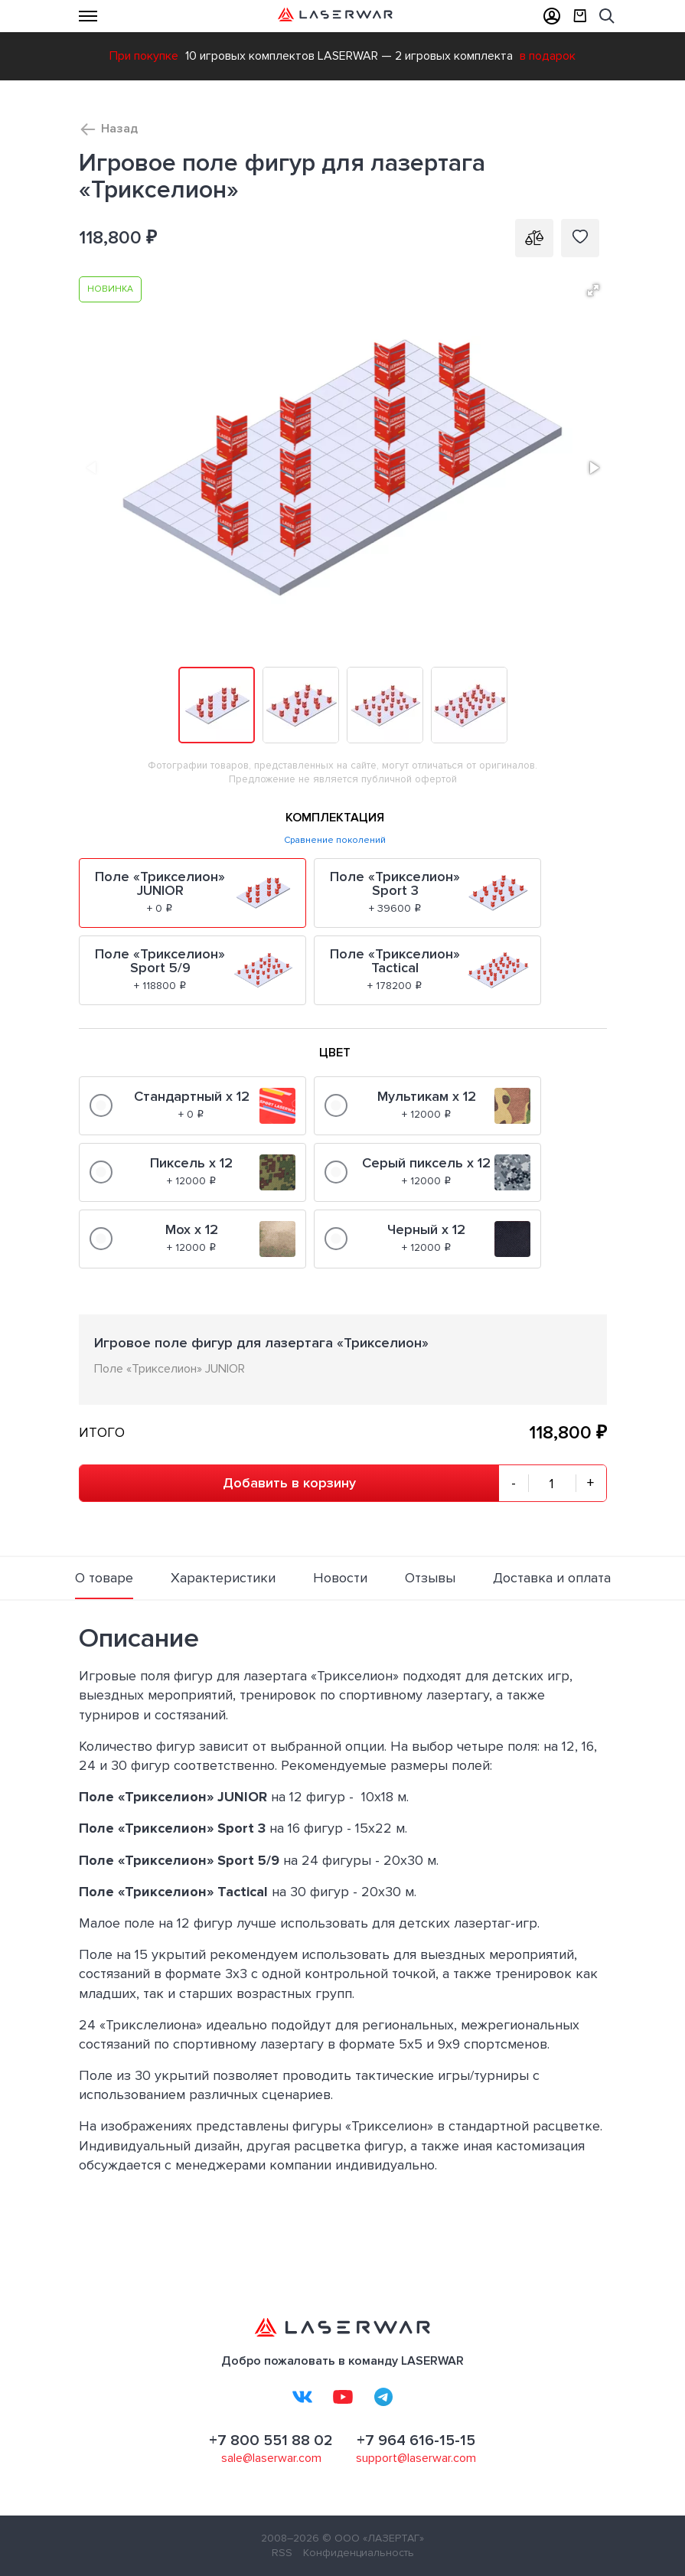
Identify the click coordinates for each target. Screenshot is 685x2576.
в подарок (548, 56)
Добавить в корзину (289, 1482)
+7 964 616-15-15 (416, 2440)
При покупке (143, 56)
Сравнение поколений (335, 840)
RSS (282, 2552)
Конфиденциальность (358, 2552)
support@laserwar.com (416, 2458)
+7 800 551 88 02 (271, 2440)
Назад (119, 128)
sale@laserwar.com (271, 2458)
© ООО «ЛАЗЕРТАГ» (373, 2538)
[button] (593, 290)
